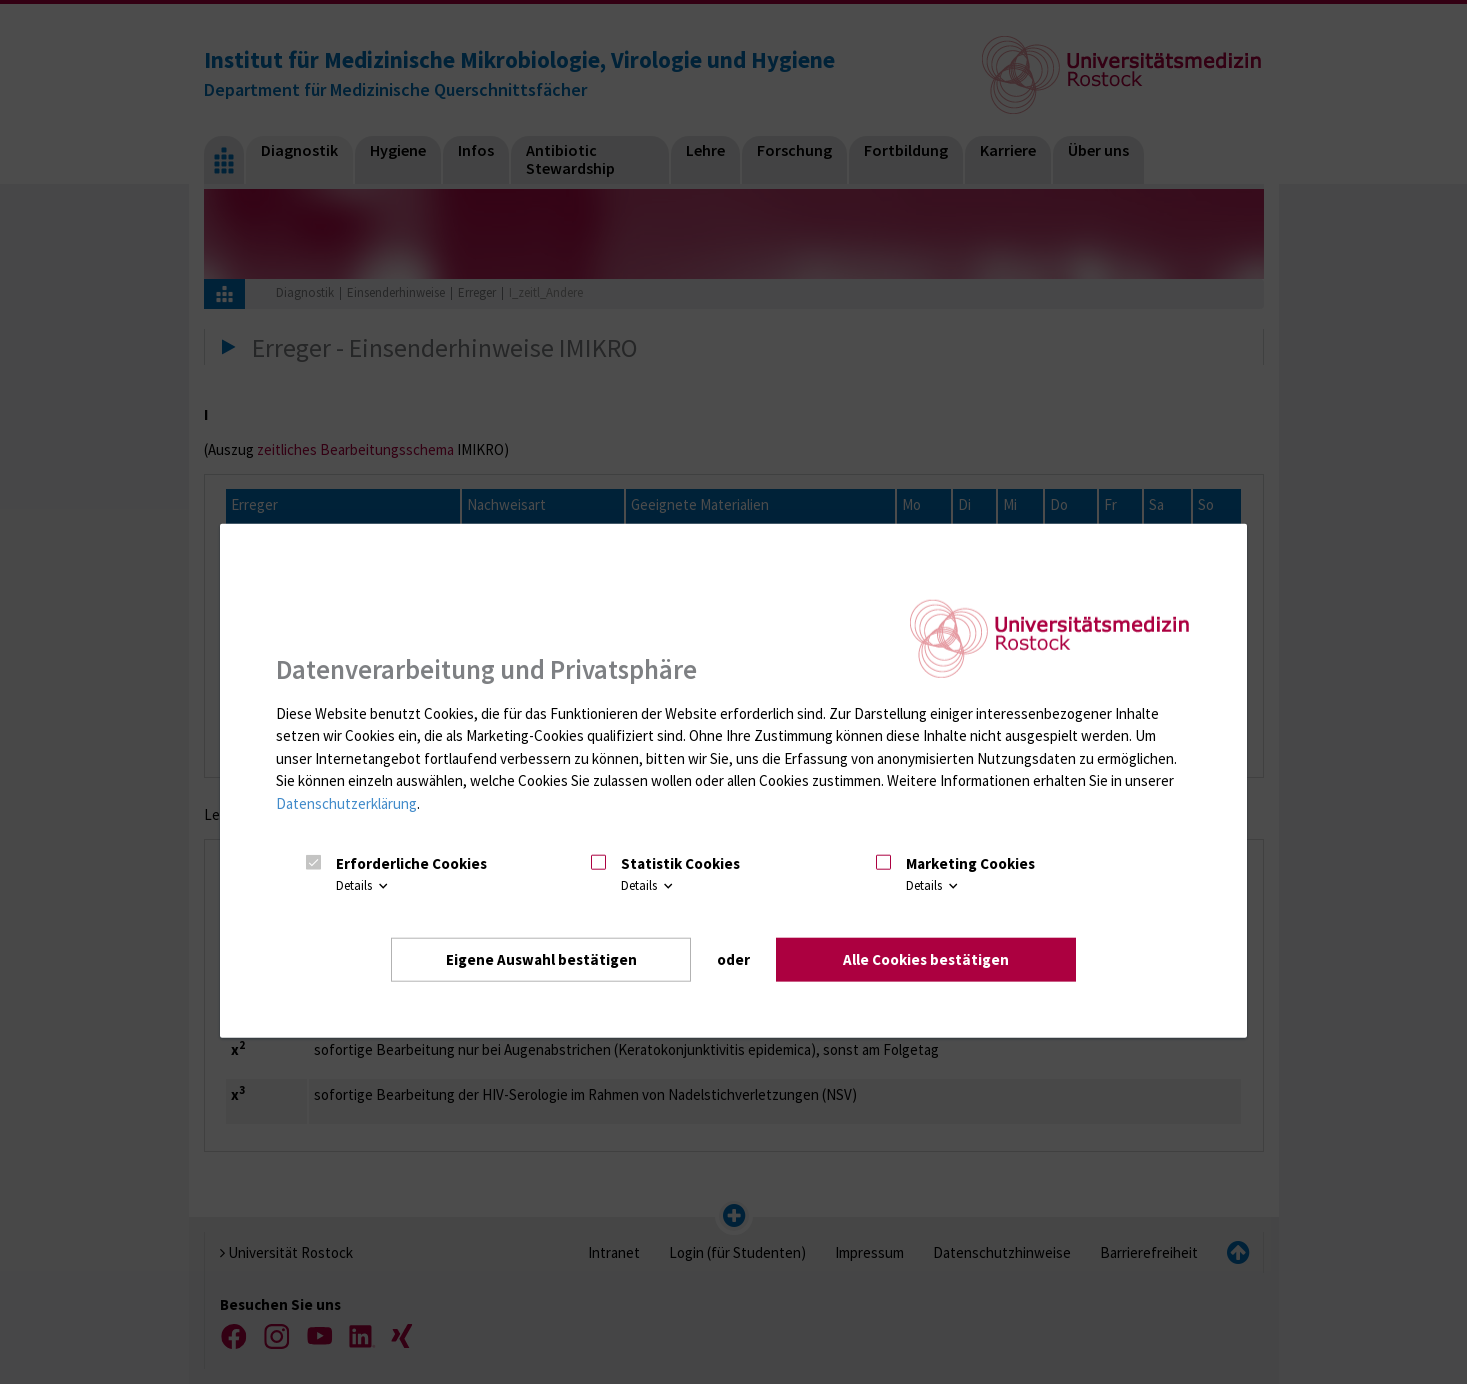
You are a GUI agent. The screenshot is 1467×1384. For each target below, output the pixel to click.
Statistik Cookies (680, 863)
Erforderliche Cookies (411, 863)
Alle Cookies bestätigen (926, 958)
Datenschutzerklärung (346, 803)
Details (363, 885)
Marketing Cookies (970, 863)
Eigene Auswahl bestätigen (541, 958)
